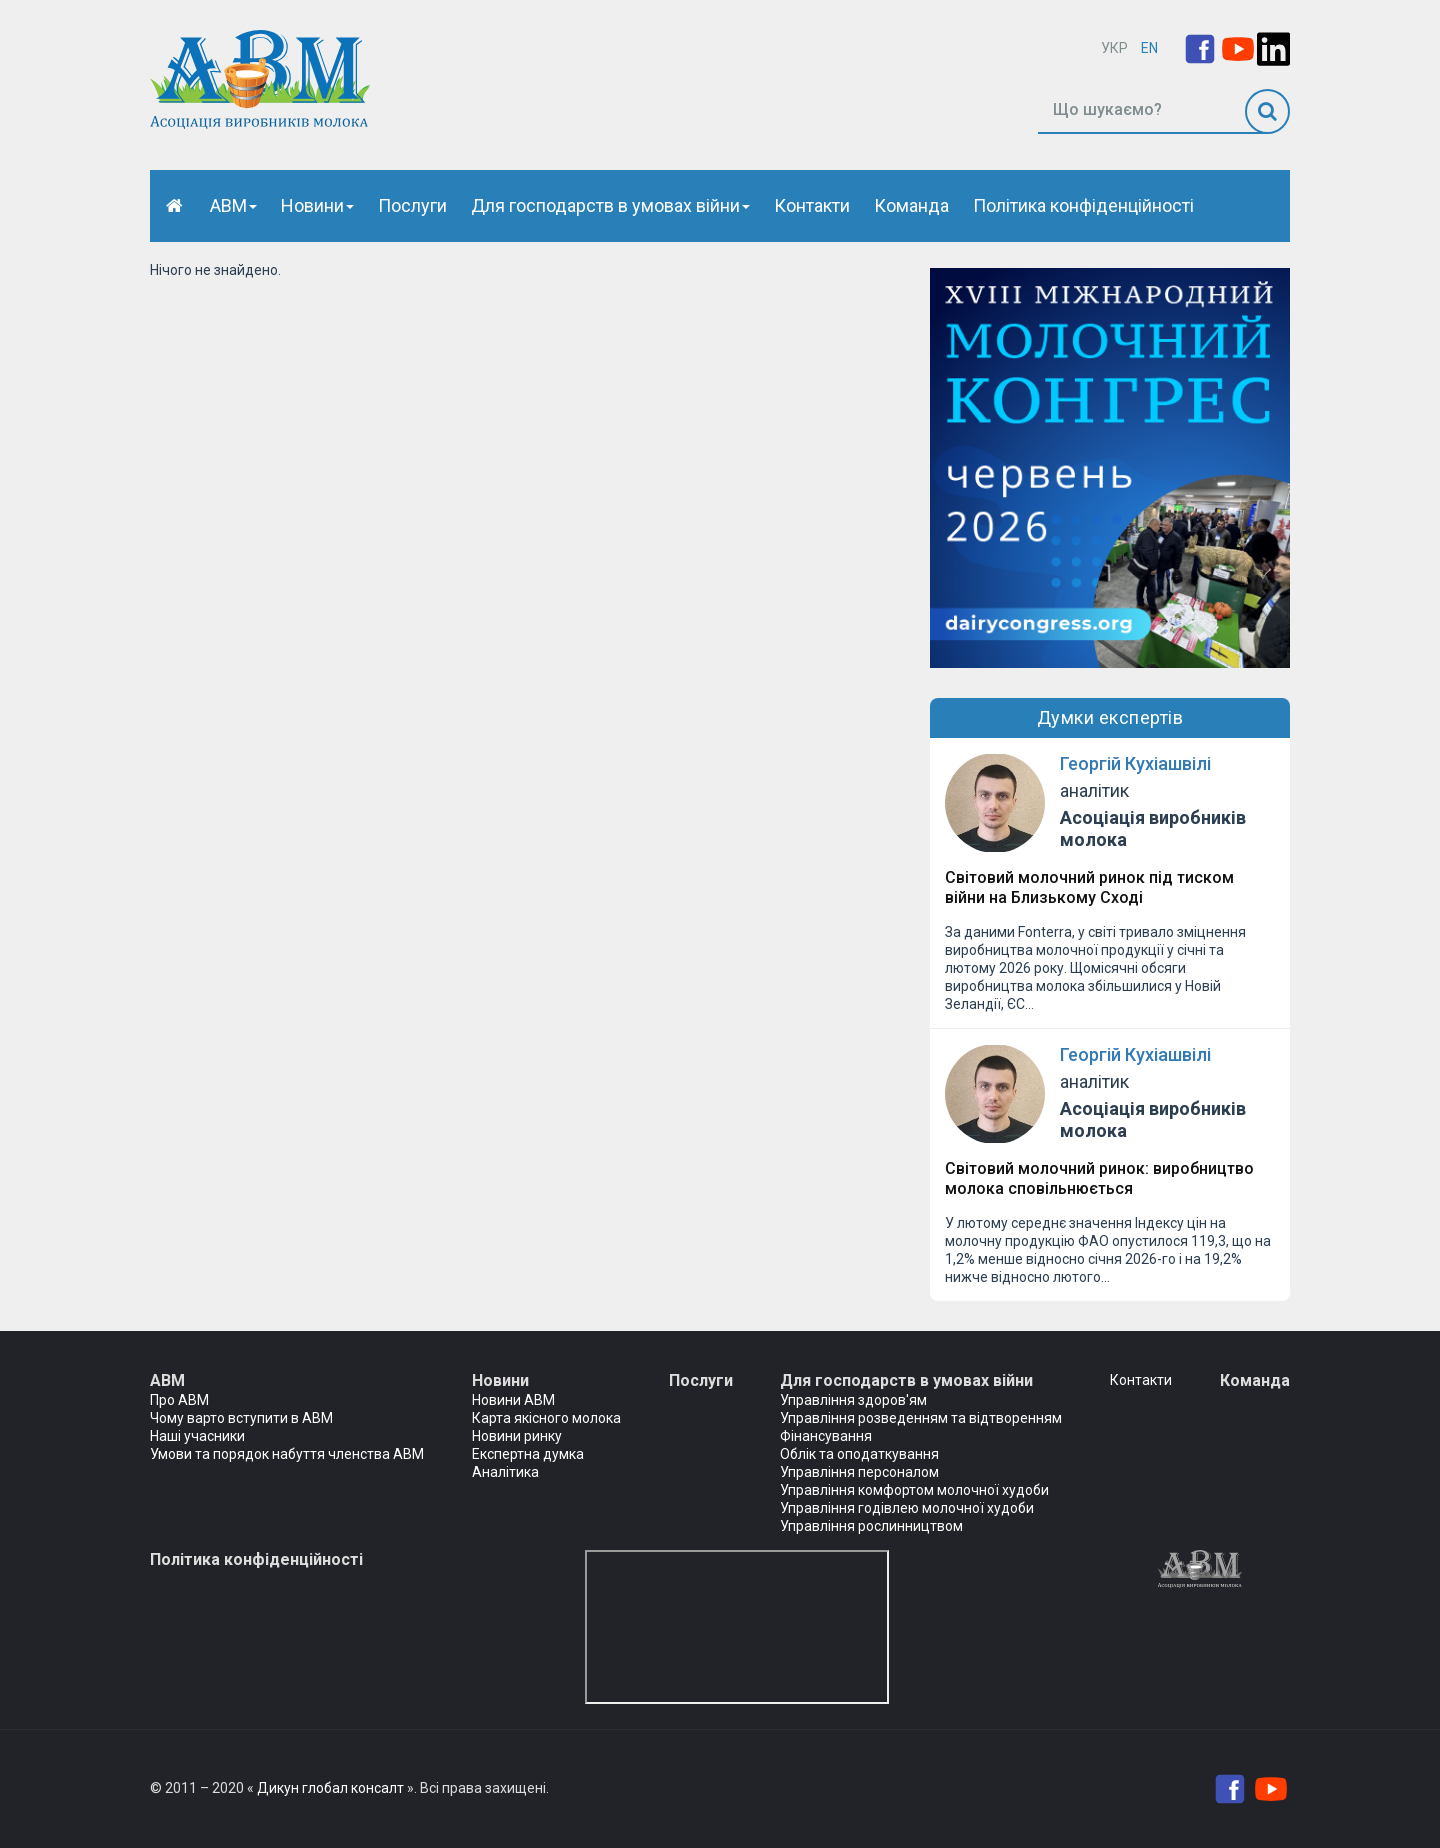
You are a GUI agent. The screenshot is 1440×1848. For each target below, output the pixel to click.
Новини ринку (517, 1436)
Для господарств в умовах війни (610, 205)
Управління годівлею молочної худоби (907, 1508)
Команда (911, 205)
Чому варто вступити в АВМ (241, 1418)
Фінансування (826, 1436)
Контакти (812, 205)
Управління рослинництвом (871, 1526)
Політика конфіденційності (1083, 205)
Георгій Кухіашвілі (1135, 763)
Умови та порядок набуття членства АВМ (287, 1454)
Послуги (412, 205)
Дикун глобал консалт (330, 1788)
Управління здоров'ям (853, 1400)
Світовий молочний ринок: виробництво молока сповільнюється (1099, 1178)
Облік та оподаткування (859, 1454)
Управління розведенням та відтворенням (921, 1418)
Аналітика (505, 1472)
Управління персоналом (859, 1472)
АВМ (233, 205)
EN (1149, 48)
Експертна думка (528, 1454)
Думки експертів (1110, 717)
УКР (1114, 48)
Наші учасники (197, 1436)
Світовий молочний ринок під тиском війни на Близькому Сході (1089, 887)
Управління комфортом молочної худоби (914, 1490)
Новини (317, 205)
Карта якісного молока (546, 1418)
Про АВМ (179, 1400)
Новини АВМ (513, 1400)
